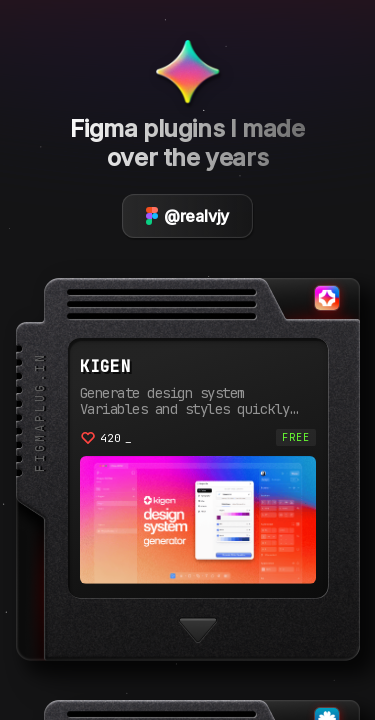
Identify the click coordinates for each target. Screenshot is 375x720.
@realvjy (187, 216)
